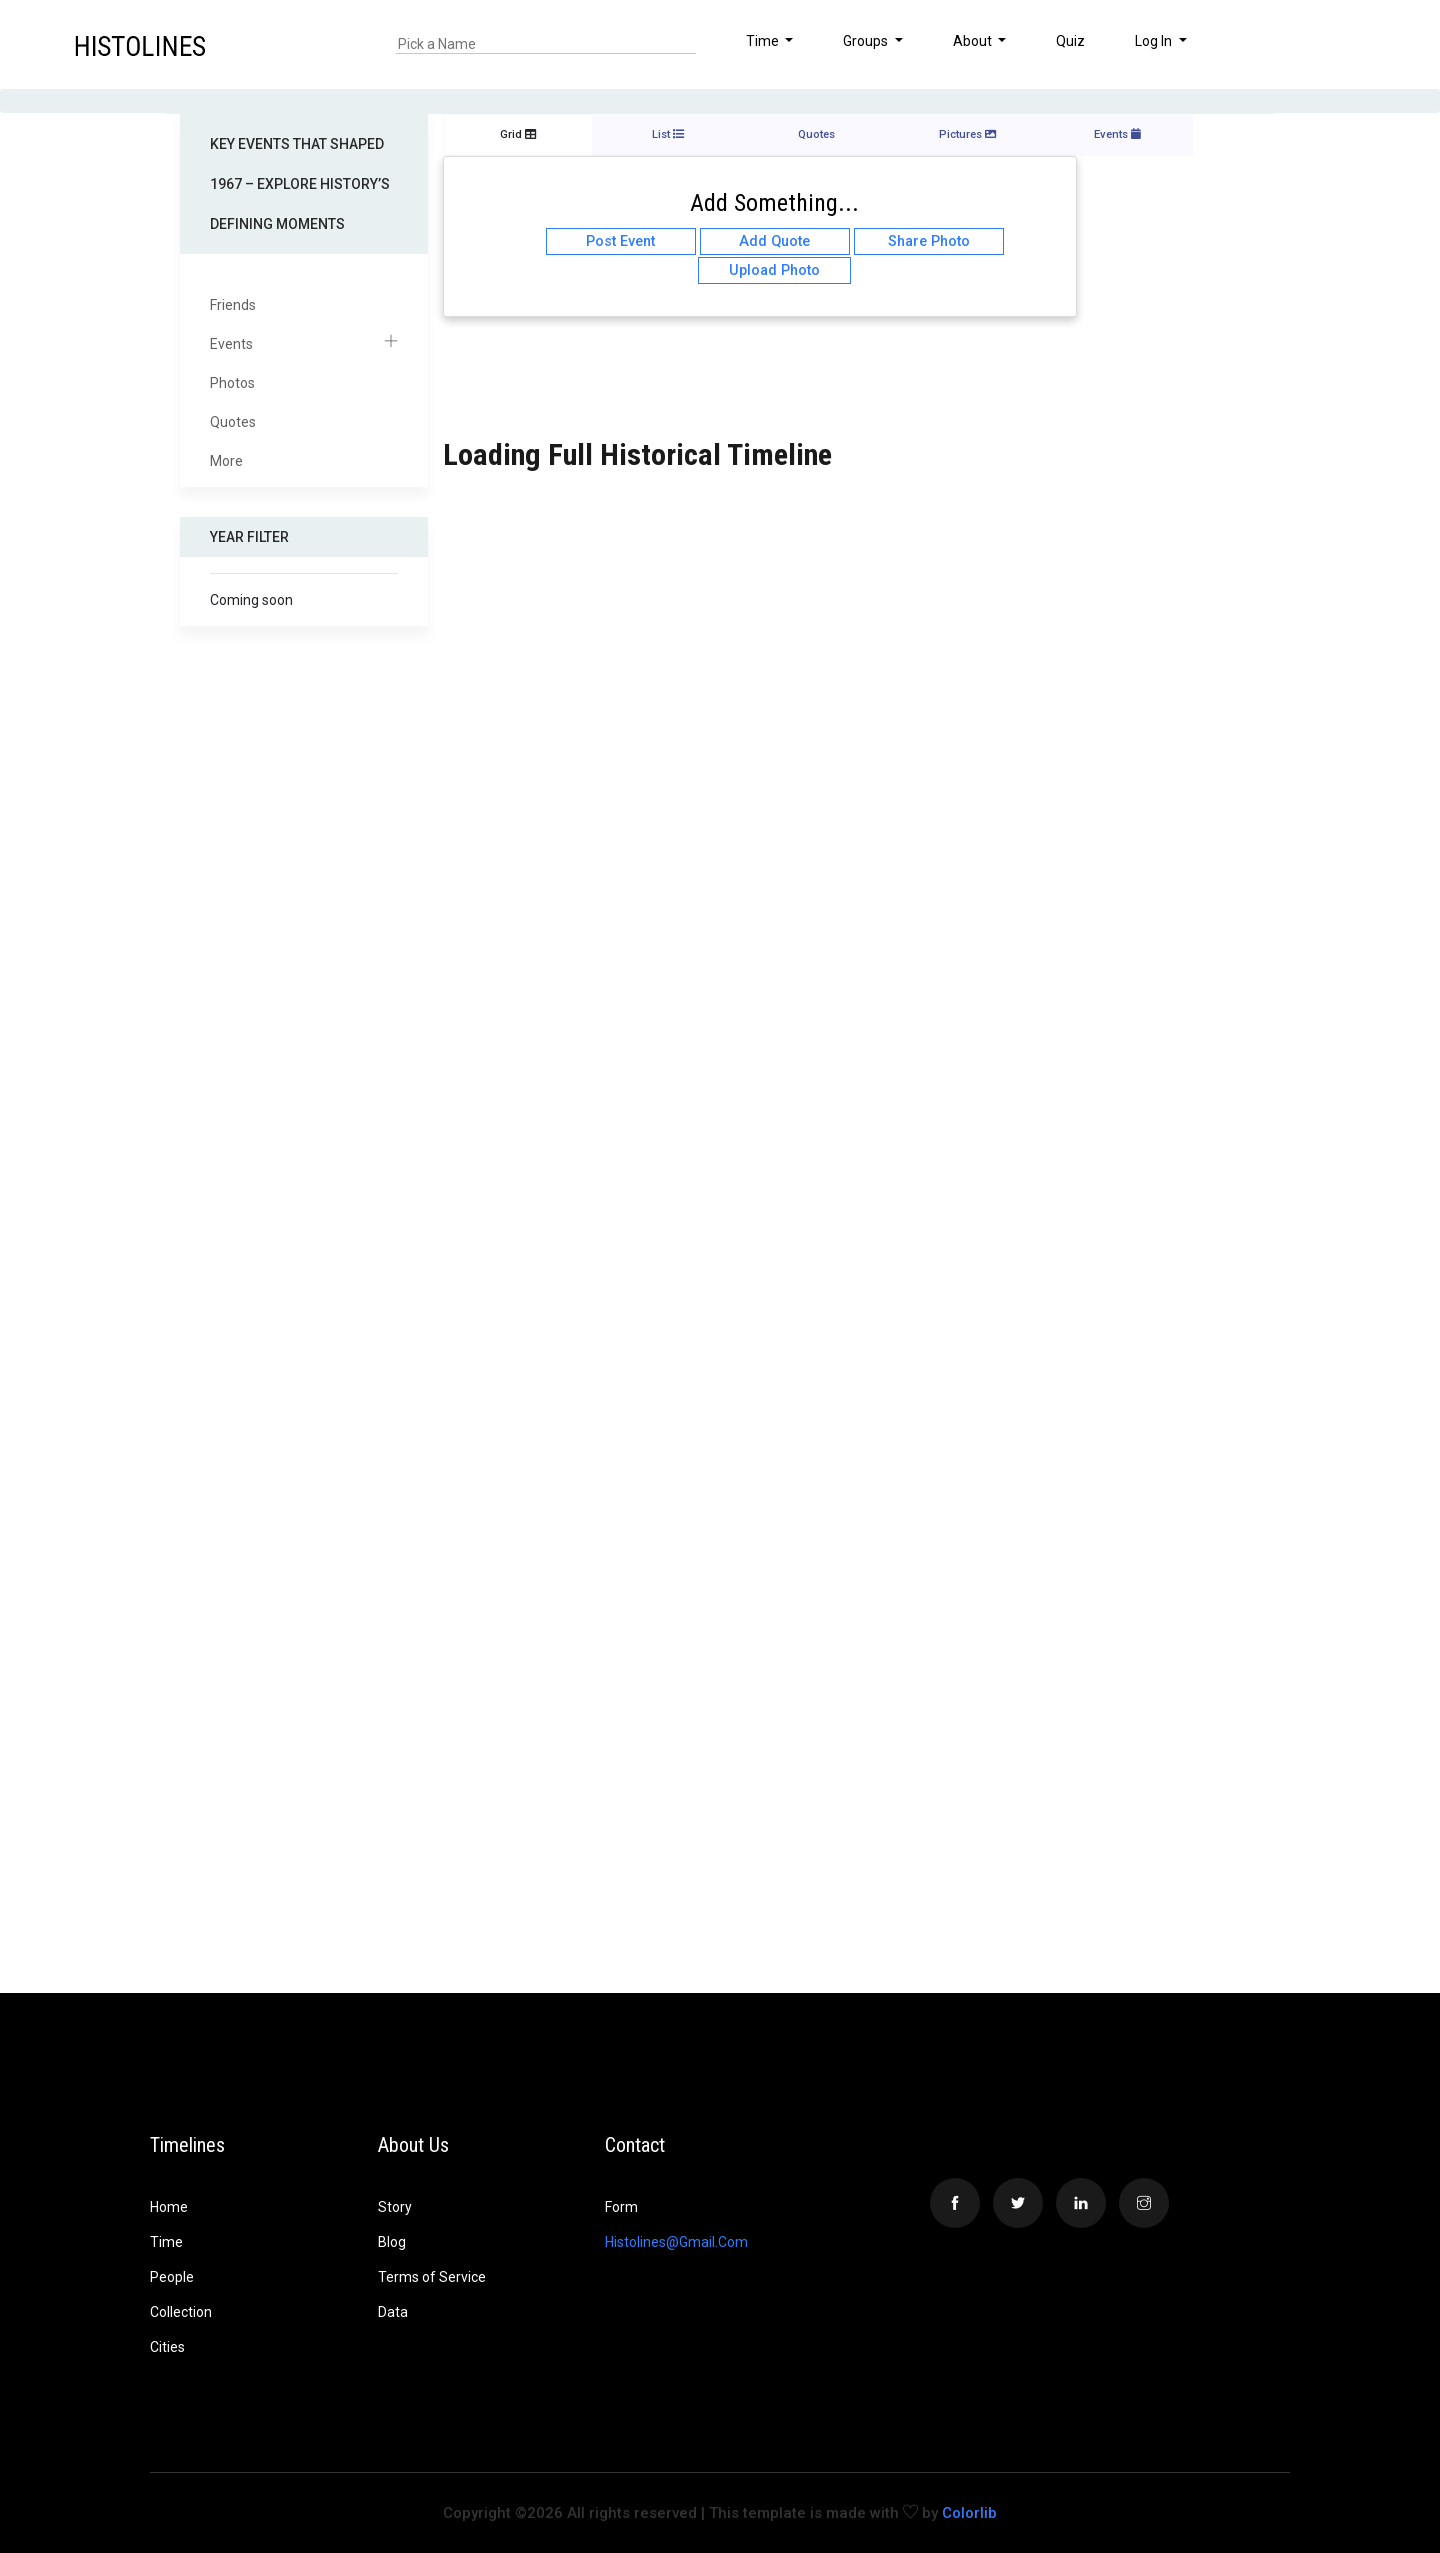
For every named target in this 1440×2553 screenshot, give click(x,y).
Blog (392, 2242)
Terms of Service (432, 2277)
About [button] (974, 41)
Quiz (1070, 41)
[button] (1363, 44)
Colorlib (969, 2513)
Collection (181, 2312)
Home (169, 2207)
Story (395, 2207)
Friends (233, 305)
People (172, 2277)
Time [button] (764, 41)
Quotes (233, 422)
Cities (167, 2347)
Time (166, 2242)
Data (393, 2312)
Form (621, 2207)
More (226, 461)
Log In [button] (1155, 41)
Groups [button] (867, 41)
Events (304, 344)
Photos (232, 383)
